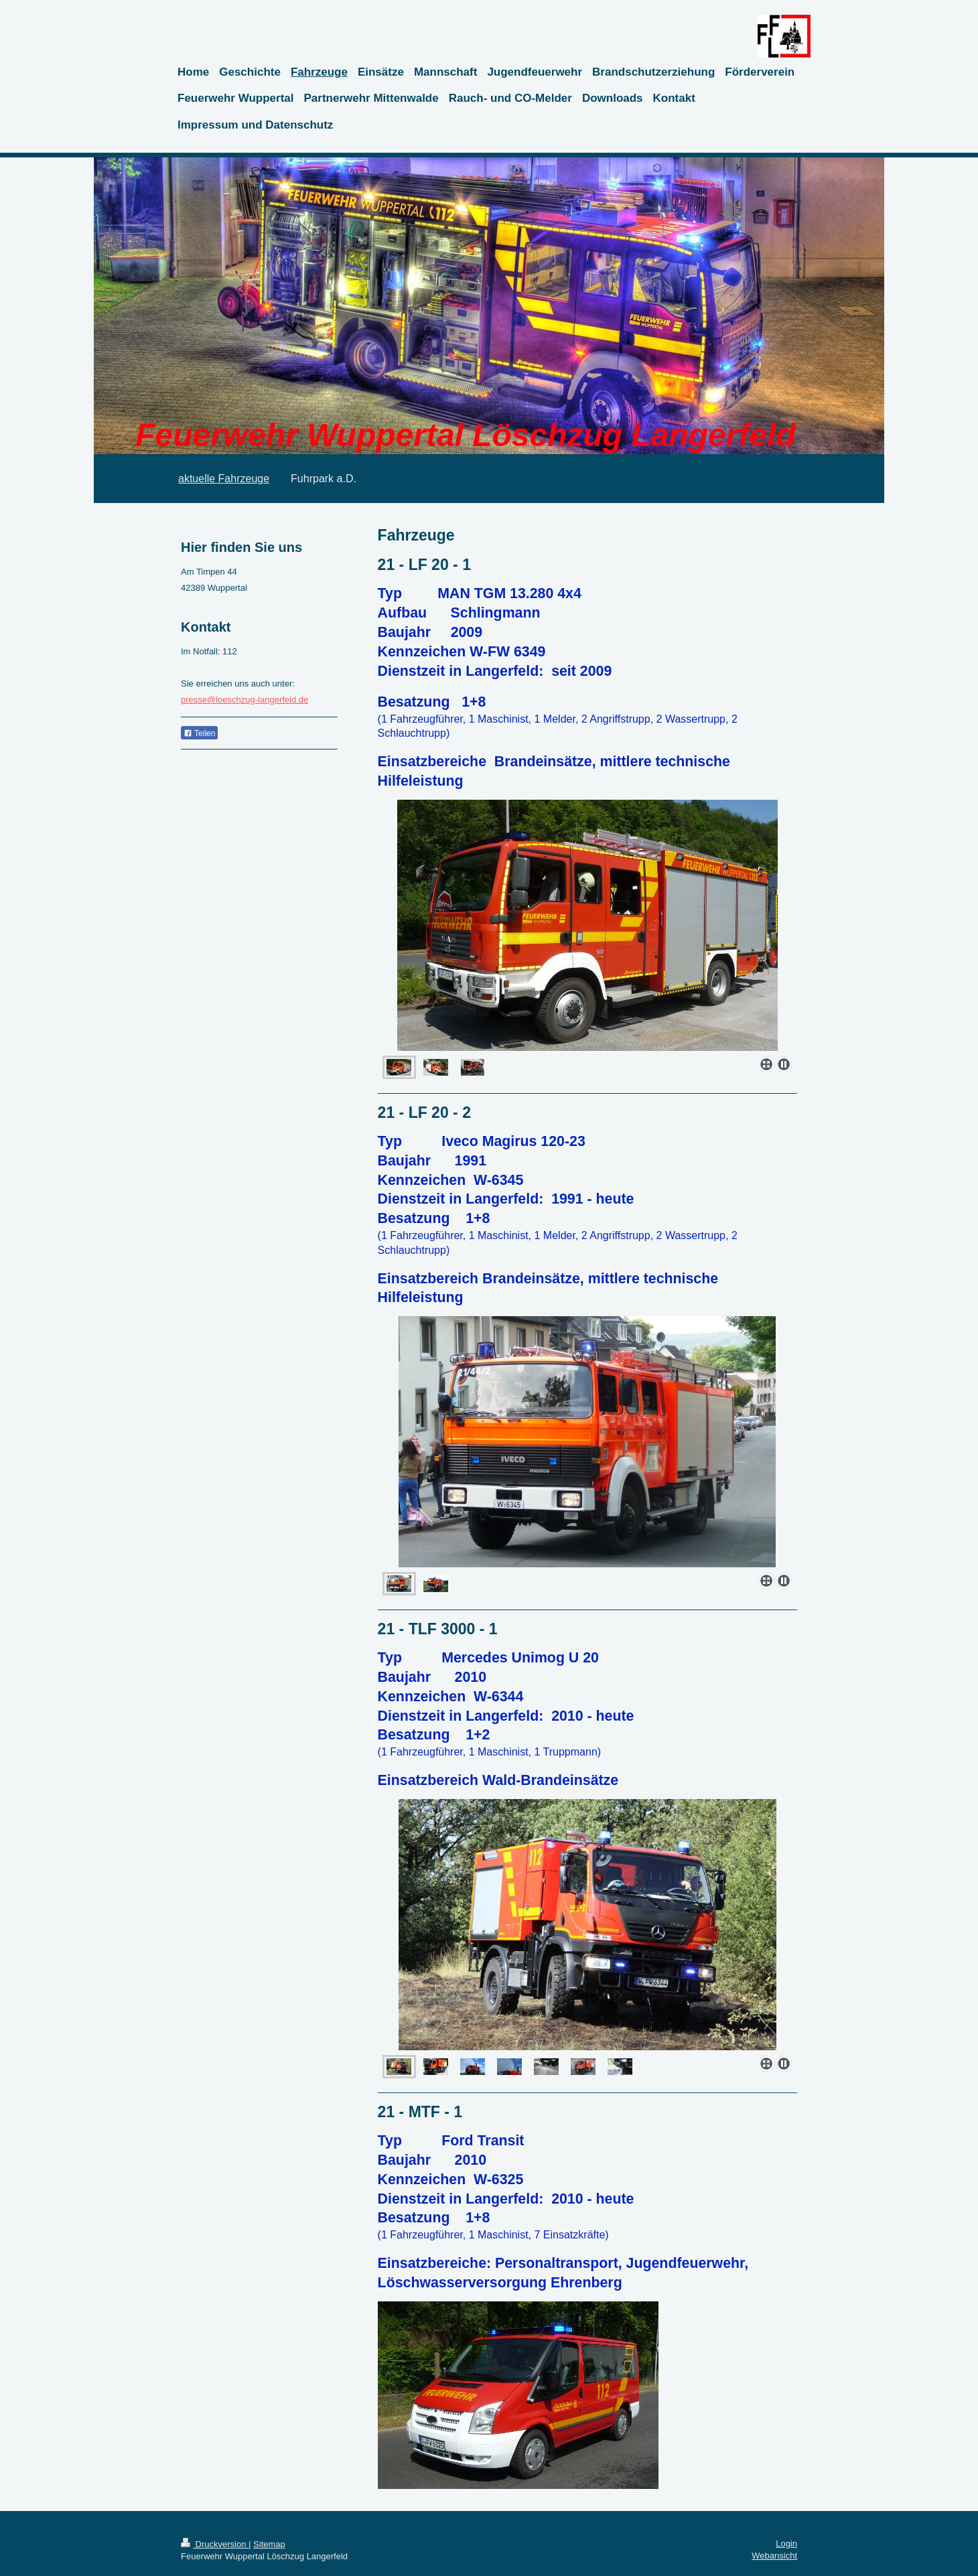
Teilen (199, 733)
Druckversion (215, 2544)
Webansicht (774, 2556)
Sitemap (269, 2544)
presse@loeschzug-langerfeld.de (244, 700)
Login (786, 2543)
